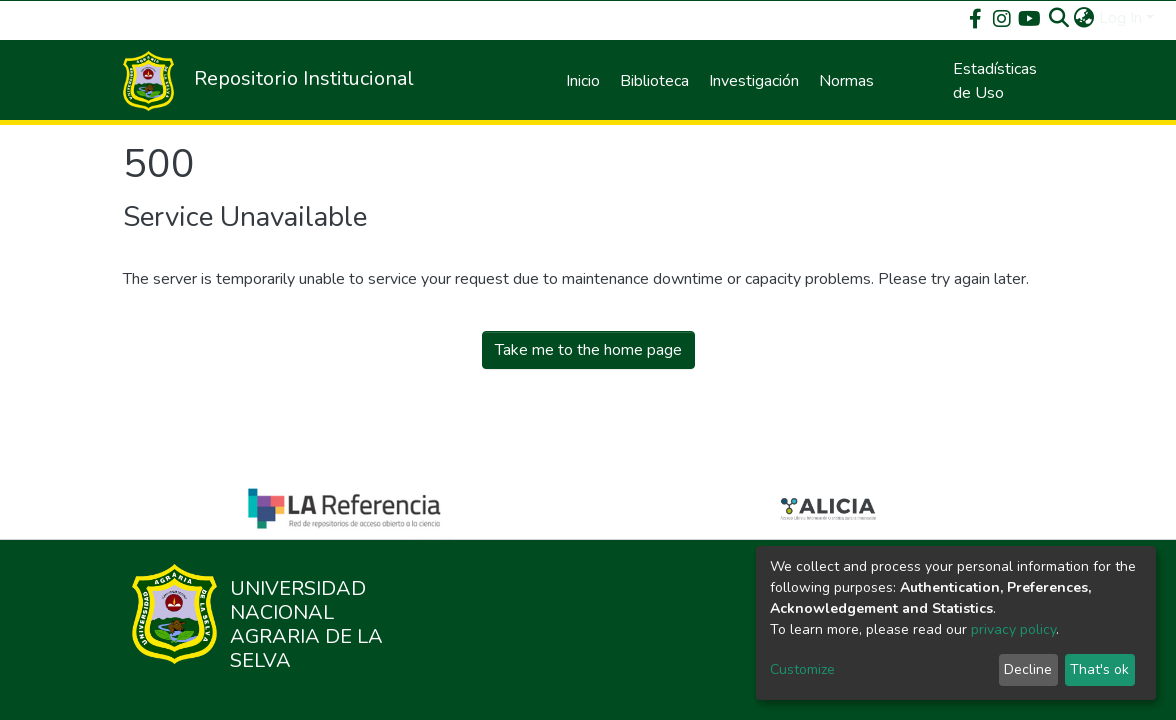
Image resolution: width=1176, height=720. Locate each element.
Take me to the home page (588, 350)
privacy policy (1013, 629)
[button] (1084, 18)
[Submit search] (1059, 18)
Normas (846, 81)
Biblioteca (654, 81)
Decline (1028, 669)
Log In (1120, 18)
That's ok (1099, 669)
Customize (802, 669)
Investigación (754, 81)
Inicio (583, 81)
